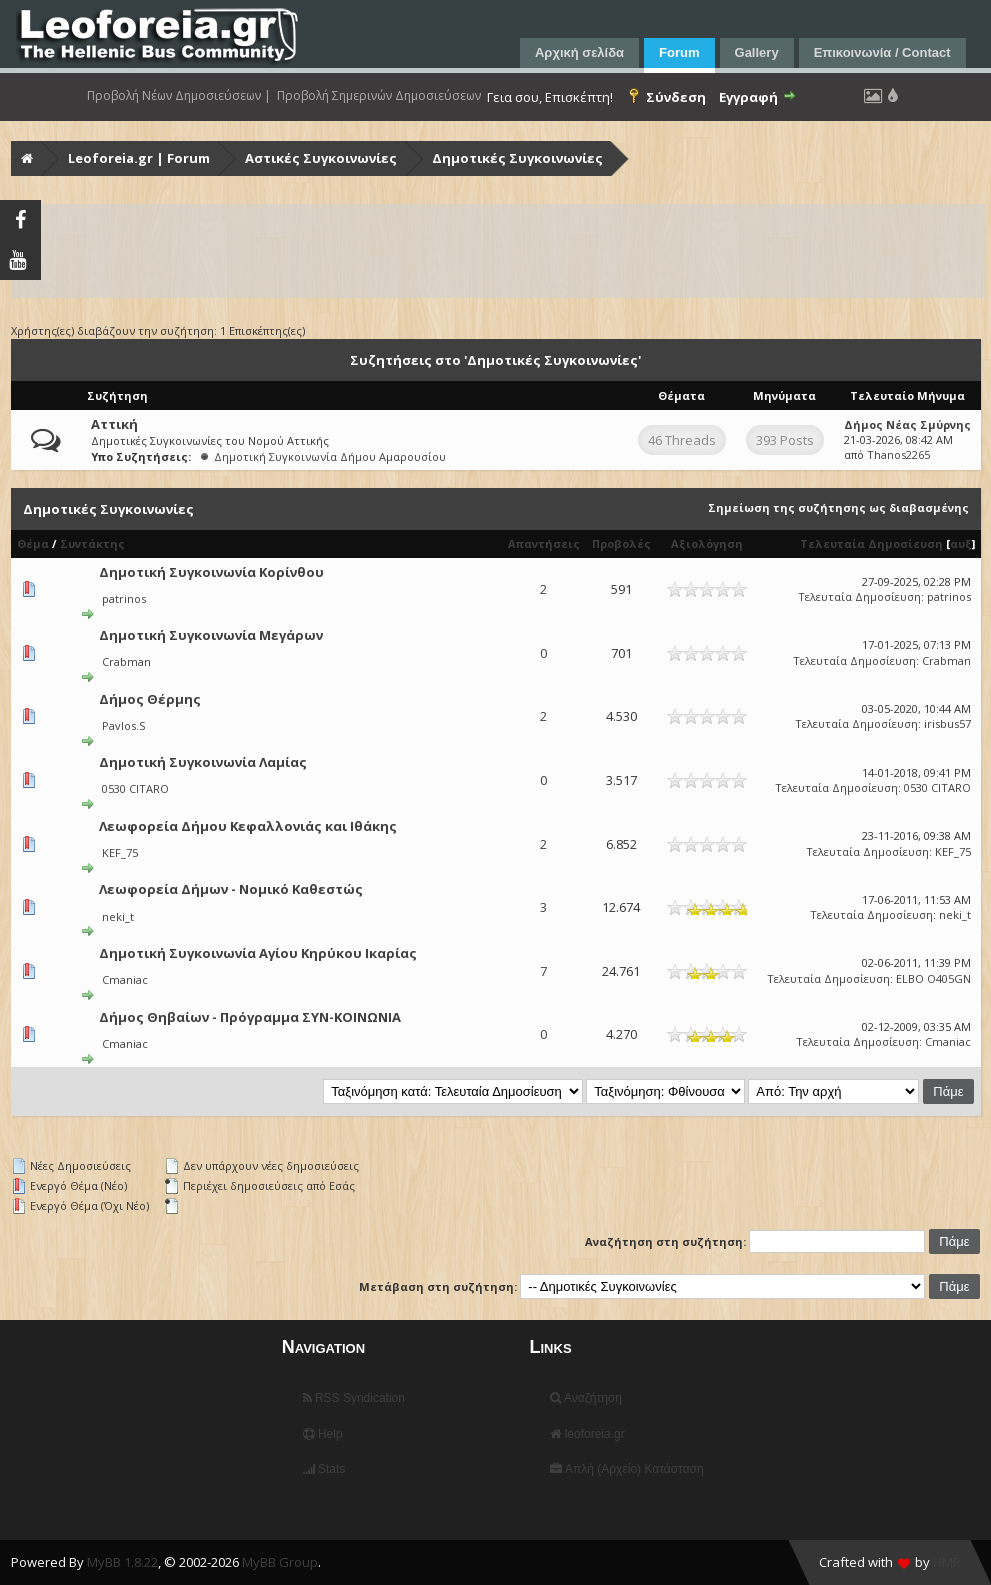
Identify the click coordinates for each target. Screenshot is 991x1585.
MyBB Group (280, 1562)
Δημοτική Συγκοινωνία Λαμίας (203, 762)
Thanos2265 (898, 454)
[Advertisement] (498, 251)
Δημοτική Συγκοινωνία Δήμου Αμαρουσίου (330, 456)
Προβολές (621, 543)
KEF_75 (120, 852)
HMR (947, 1562)
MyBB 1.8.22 (122, 1562)
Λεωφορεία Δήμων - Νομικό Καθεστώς (231, 889)
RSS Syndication (354, 1398)
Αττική (114, 424)
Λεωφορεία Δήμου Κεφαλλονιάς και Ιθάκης (248, 826)
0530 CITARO (135, 788)
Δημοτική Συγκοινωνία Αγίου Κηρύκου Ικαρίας (258, 953)
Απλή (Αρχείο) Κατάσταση (626, 1469)
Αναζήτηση (586, 1398)
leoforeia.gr (587, 1434)
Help (323, 1434)
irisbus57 (947, 723)
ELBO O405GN (933, 978)
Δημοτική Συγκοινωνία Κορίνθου (211, 572)
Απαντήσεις (544, 543)
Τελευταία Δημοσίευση (871, 543)
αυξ (961, 543)
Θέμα (33, 543)
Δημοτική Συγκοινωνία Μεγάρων (211, 635)
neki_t (118, 916)
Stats (324, 1469)
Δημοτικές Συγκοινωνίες (517, 158)
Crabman (126, 661)
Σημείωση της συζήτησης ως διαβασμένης (838, 507)
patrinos (124, 598)
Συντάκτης (92, 543)
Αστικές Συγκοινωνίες (321, 158)
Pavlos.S (123, 725)
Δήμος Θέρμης (150, 699)
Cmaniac (125, 979)
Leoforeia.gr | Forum (139, 158)
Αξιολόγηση (707, 543)
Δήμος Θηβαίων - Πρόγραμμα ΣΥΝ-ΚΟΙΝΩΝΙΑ (250, 1017)
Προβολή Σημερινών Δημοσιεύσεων (379, 96)
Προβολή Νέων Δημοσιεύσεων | (179, 96)
